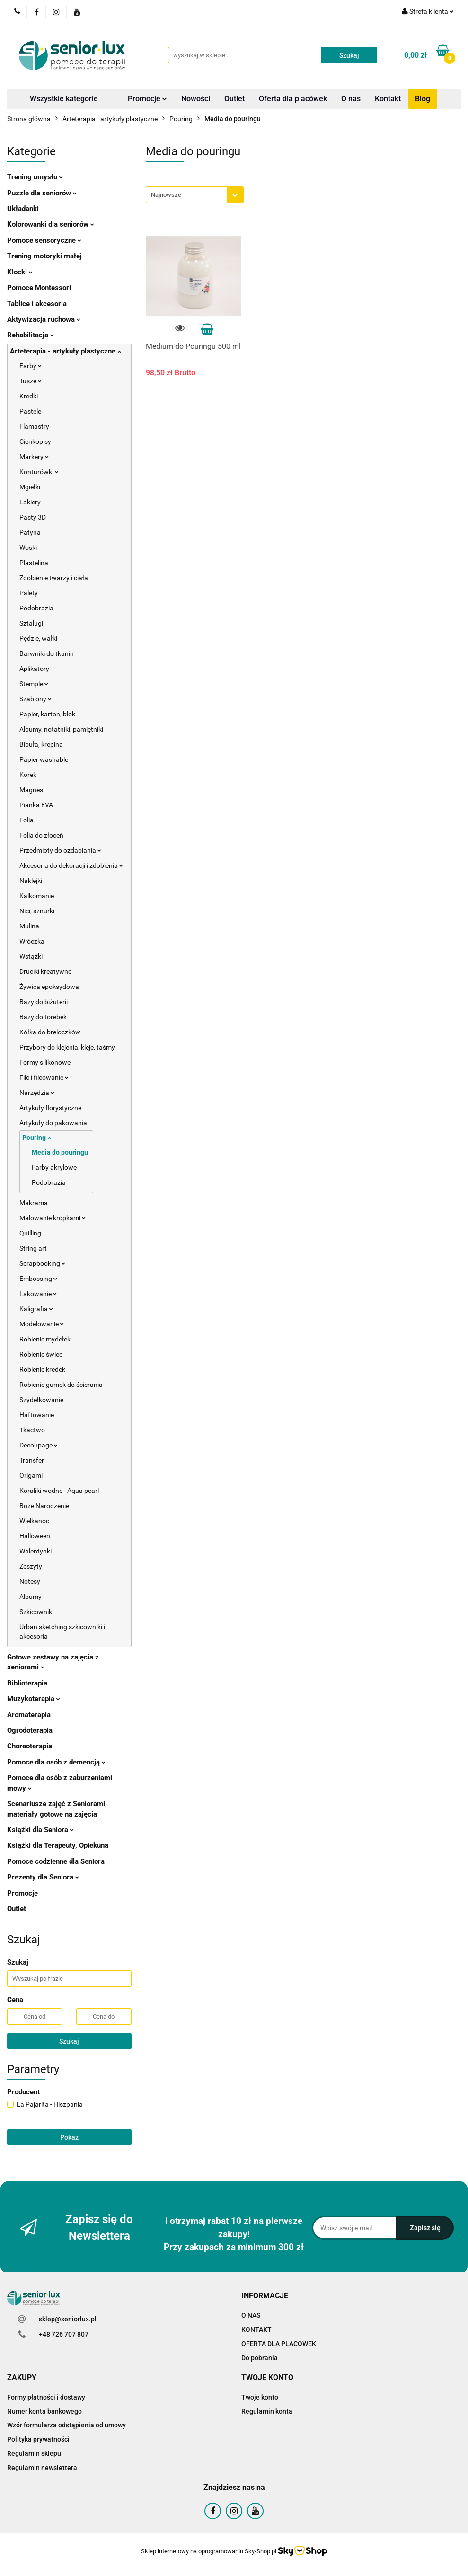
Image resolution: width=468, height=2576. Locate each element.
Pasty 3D (32, 517)
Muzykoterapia (33, 1698)
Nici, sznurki (36, 911)
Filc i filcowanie (44, 1077)
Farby (30, 366)
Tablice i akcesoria (37, 304)
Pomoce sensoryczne (44, 240)
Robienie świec (40, 1354)
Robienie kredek (42, 1369)
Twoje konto (259, 2397)
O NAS (250, 2315)
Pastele (30, 411)
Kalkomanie (36, 896)
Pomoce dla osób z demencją (56, 1762)
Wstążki (31, 956)
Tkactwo (32, 1430)
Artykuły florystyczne (50, 1108)
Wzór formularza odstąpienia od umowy (66, 2425)
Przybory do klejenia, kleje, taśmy (67, 1047)
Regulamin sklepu (34, 2453)
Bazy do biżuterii (43, 1002)
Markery (34, 456)
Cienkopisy (35, 441)
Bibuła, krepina (41, 744)
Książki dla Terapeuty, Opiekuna (57, 1845)
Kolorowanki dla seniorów (50, 224)
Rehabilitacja (30, 335)
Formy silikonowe (45, 1062)
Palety (28, 593)
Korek (27, 774)
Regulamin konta (266, 2411)
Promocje (147, 98)
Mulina (29, 926)
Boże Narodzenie (44, 1505)
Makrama (33, 1203)
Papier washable (43, 759)
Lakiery (30, 502)
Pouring (36, 1137)
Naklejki (30, 880)
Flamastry (34, 426)
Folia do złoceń (41, 835)
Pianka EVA (36, 805)
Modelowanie (41, 1324)
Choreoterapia (29, 1746)
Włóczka (31, 941)
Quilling (30, 1233)
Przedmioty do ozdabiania (60, 850)
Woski (28, 547)
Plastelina (33, 562)
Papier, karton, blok (47, 714)
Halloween (34, 1536)
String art (33, 1248)
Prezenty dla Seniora (43, 1877)
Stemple (33, 684)
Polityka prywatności (38, 2439)
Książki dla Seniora (40, 1830)
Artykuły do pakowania (53, 1123)
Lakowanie (38, 1293)
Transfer (31, 1460)
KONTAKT (256, 2329)
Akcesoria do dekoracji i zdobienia (71, 865)
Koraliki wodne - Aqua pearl (59, 1490)
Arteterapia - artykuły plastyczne (65, 351)
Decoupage (38, 1445)
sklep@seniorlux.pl (68, 2319)
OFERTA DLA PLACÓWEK (278, 2343)
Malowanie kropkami (52, 1218)
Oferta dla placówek (293, 98)
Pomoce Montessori (39, 287)
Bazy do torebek (43, 1017)
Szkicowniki (36, 1611)
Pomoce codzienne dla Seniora (56, 1861)
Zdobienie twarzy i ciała (53, 578)
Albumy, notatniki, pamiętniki (61, 729)
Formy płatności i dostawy (46, 2397)
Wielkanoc (34, 1521)
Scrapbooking (42, 1263)
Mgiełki (29, 487)
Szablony (35, 699)
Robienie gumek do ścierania (61, 1384)
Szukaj (69, 2041)
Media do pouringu (60, 1152)
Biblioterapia (27, 1683)
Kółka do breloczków (49, 1032)
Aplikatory (34, 668)
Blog (422, 98)
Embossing (38, 1278)
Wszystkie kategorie (64, 98)
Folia (26, 820)
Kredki (28, 396)
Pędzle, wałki (38, 638)
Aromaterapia (29, 1715)
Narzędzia (36, 1092)
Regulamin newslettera (42, 2467)
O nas (351, 98)
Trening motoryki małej (44, 256)
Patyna (30, 532)
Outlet (234, 98)
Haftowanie (36, 1415)
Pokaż (69, 2137)
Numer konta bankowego (44, 2411)
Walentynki (35, 1551)
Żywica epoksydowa (49, 986)
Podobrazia (36, 608)
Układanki (23, 208)
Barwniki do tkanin (46, 653)
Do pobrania (259, 2358)
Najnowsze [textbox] (166, 194)
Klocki (20, 272)
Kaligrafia (36, 1309)
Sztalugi (31, 623)
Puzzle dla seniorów (42, 193)
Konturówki (39, 472)
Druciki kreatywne (45, 971)
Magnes (31, 790)
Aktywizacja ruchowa (43, 319)
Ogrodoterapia (30, 1730)
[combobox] (195, 194)
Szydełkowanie (41, 1399)
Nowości (195, 98)
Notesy (29, 1581)
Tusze (30, 381)
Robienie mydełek (45, 1339)
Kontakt (388, 98)
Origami (31, 1475)
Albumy (30, 1596)
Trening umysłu (35, 177)
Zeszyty (30, 1566)
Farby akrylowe (54, 1167)
